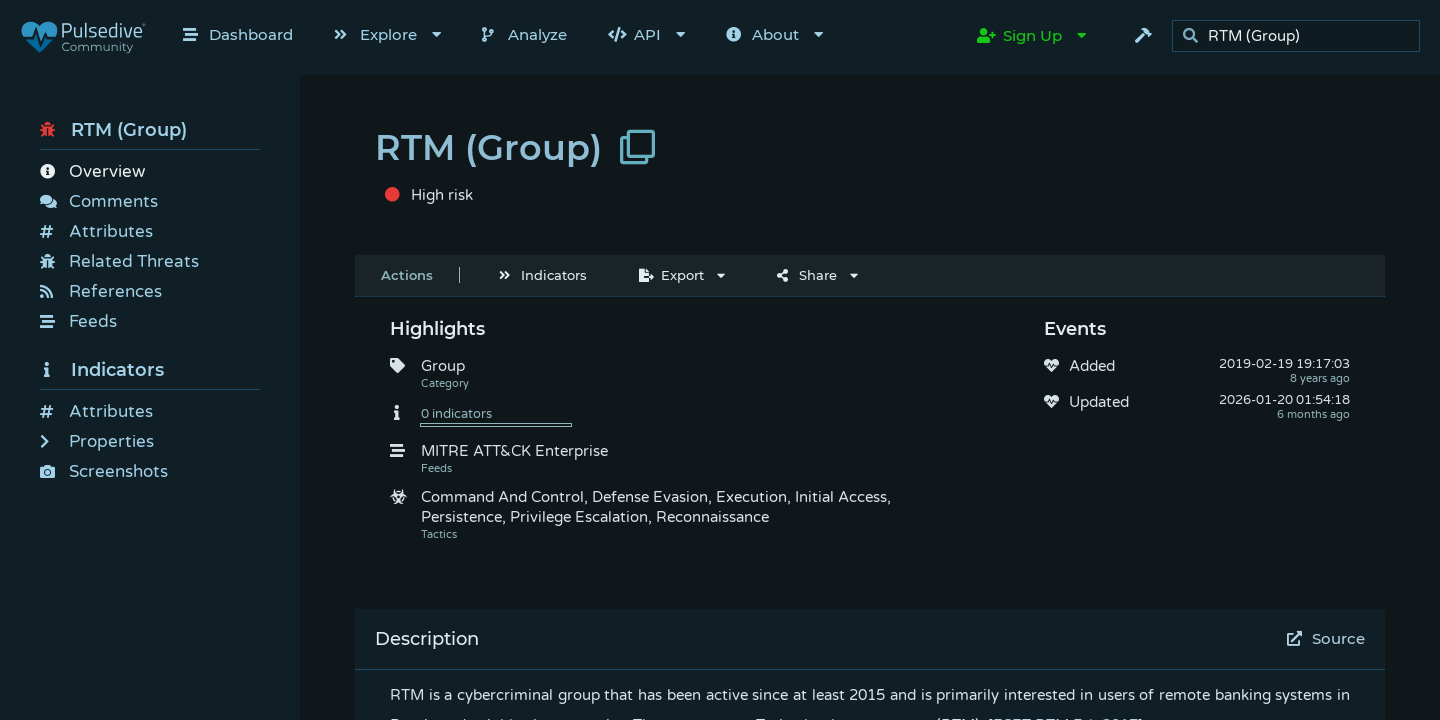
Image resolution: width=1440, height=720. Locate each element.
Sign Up (1019, 35)
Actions (407, 275)
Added (1092, 366)
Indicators (102, 370)
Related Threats (119, 261)
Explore (375, 34)
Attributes (96, 231)
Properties (97, 441)
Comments (99, 201)
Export (671, 275)
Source (1326, 638)
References (101, 291)
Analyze (524, 34)
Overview (92, 171)
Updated (1099, 402)
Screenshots (104, 471)
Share (807, 275)
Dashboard (238, 34)
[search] (1301, 36)
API (634, 34)
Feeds (78, 321)
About (762, 34)
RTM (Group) (113, 130)
